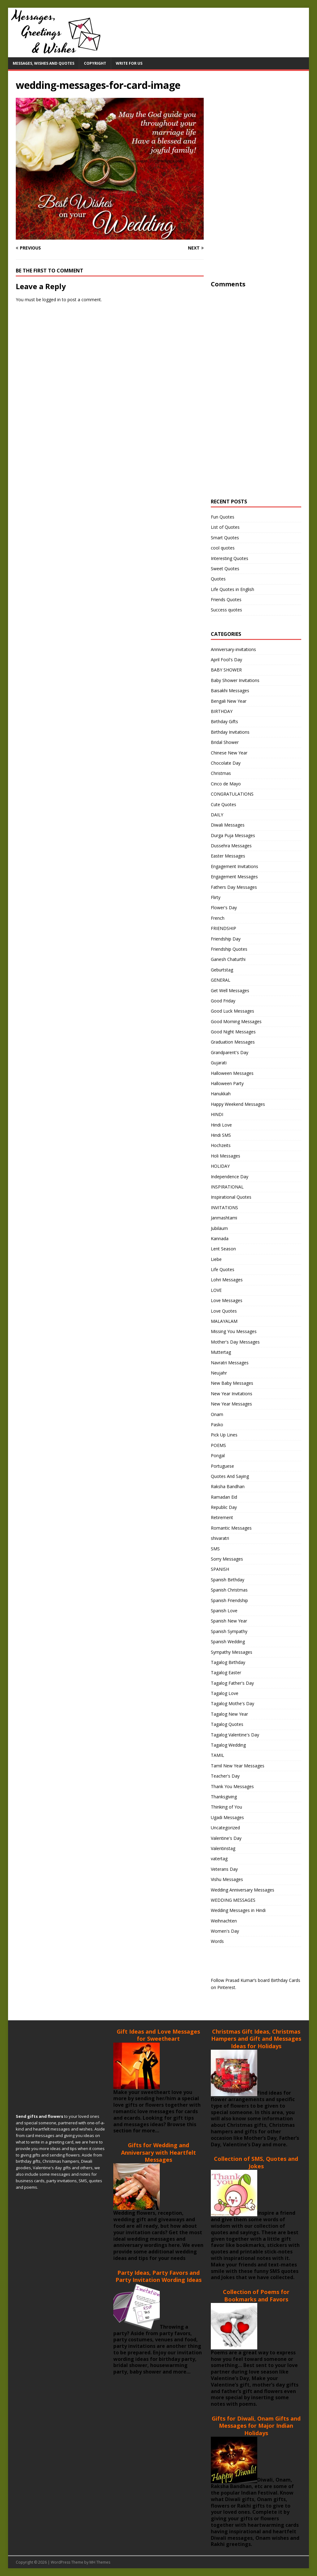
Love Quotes (224, 1311)
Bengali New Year (228, 701)
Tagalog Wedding (228, 1745)
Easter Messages (228, 856)
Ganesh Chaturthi (228, 959)
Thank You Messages (232, 1786)
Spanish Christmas (229, 1590)
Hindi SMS (221, 1135)
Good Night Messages (233, 1032)
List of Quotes (225, 527)
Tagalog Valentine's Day (235, 1735)
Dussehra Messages (231, 846)
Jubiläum (219, 1228)
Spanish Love (224, 1611)
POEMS (218, 1445)
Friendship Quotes (229, 949)
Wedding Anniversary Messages (242, 1890)
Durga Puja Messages (233, 835)
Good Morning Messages (236, 1021)
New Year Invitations (231, 1394)
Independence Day (229, 1176)
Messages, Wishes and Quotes (43, 63)
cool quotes (223, 548)
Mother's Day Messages (235, 1342)
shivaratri (220, 1538)
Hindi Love (221, 1125)
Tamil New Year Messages (237, 1766)
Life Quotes (222, 1269)
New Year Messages (231, 1404)
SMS (215, 1549)
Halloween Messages (232, 1073)
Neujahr (219, 1373)
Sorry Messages (227, 1559)
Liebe (216, 1259)
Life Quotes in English (232, 589)
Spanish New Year (229, 1621)
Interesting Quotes (229, 558)
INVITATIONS (224, 1207)
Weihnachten (224, 1921)
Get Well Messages (230, 990)
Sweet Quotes (225, 568)
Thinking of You (226, 1807)
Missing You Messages (234, 1331)
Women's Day (225, 1931)
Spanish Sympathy (229, 1631)
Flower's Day (224, 907)
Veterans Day (224, 1869)
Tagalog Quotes (227, 1724)
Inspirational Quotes (231, 1197)
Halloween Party (227, 1083)
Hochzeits (221, 1145)
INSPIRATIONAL (227, 1187)
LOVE (216, 1290)
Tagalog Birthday (228, 1662)
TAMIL (217, 1755)
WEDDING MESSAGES (233, 1900)
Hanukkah (221, 1094)
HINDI (217, 1114)
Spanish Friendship (229, 1600)
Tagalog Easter (226, 1672)
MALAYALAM (224, 1321)
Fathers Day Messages (234, 887)
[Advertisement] (257, 185)
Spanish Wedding (228, 1641)
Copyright (95, 63)
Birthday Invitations (230, 732)
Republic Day (224, 1507)
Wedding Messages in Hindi (238, 1910)
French (217, 918)
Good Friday (223, 1001)
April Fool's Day (226, 659)
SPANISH (220, 1569)
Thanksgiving (224, 1797)
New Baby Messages (232, 1383)
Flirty (215, 897)
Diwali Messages (228, 825)
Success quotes (226, 610)
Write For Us (129, 63)
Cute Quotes (223, 804)
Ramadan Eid (224, 1497)
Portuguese (222, 1466)
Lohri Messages (227, 1280)
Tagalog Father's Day (232, 1683)
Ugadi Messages (227, 1817)
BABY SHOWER (226, 670)
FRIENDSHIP (223, 928)
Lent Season (223, 1249)
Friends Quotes (226, 599)
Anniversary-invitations (233, 649)
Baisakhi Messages (230, 690)
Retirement (222, 1517)
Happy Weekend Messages (238, 1104)
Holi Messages (225, 1156)
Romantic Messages (231, 1528)
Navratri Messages (230, 1363)
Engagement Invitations (234, 866)
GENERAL (220, 980)
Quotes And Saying (230, 1476)
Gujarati (219, 1063)
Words (217, 1941)
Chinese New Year (229, 753)
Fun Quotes (222, 517)
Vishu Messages (227, 1879)
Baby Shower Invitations (235, 680)
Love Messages (226, 1300)
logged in (51, 299)
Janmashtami (224, 1218)
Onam (217, 1414)
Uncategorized (225, 1828)
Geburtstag (222, 970)
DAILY (217, 815)
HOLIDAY (220, 1166)
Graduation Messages (233, 1042)
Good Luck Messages (232, 1011)
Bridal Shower (225, 742)
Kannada (219, 1238)
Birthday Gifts (224, 721)
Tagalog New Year (229, 1714)
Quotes (218, 579)
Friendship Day (226, 939)
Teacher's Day (225, 1776)
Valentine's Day (226, 1838)
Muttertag (221, 1352)
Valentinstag (223, 1848)
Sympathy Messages (231, 1652)
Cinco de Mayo (226, 784)
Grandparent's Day (229, 1052)
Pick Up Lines (224, 1435)
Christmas (221, 773)
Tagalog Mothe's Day (232, 1703)
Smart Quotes (225, 538)
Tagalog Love (224, 1693)
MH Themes (99, 2562)
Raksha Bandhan (228, 1486)
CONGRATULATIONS (232, 794)
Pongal (218, 1455)
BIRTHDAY (221, 711)
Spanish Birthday (227, 1580)
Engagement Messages (234, 877)
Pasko (217, 1424)
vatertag (219, 1858)
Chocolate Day (226, 763)
